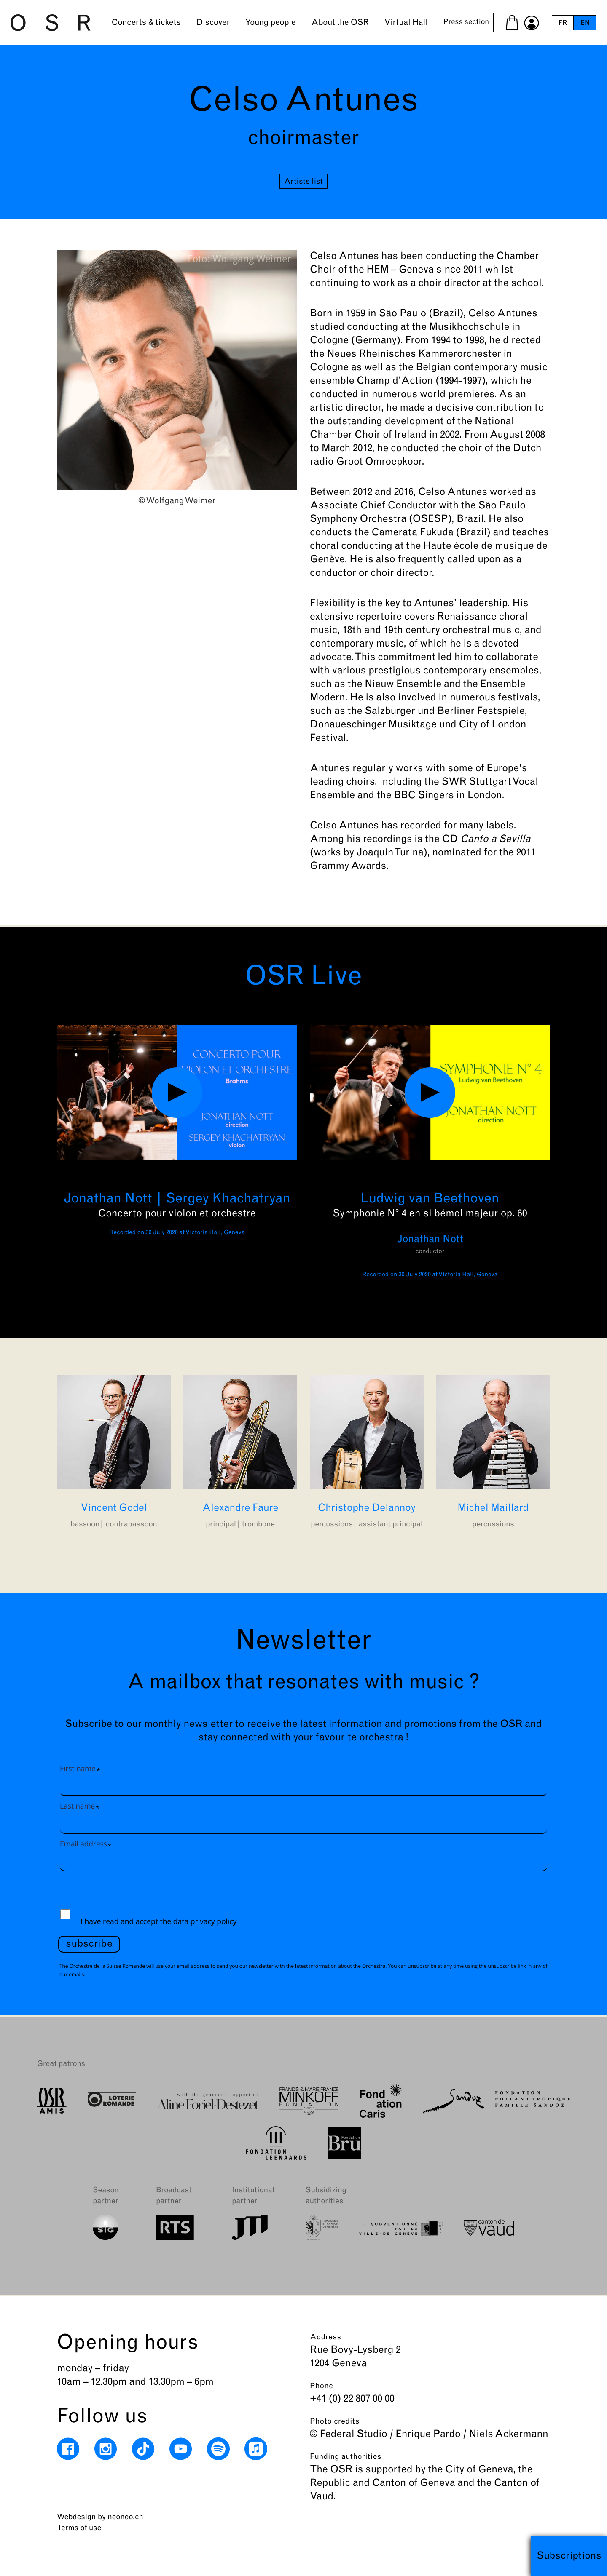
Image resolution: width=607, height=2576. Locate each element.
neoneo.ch (125, 2517)
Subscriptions (569, 2556)
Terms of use (79, 2528)
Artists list (303, 182)
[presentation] (122, 1893)
